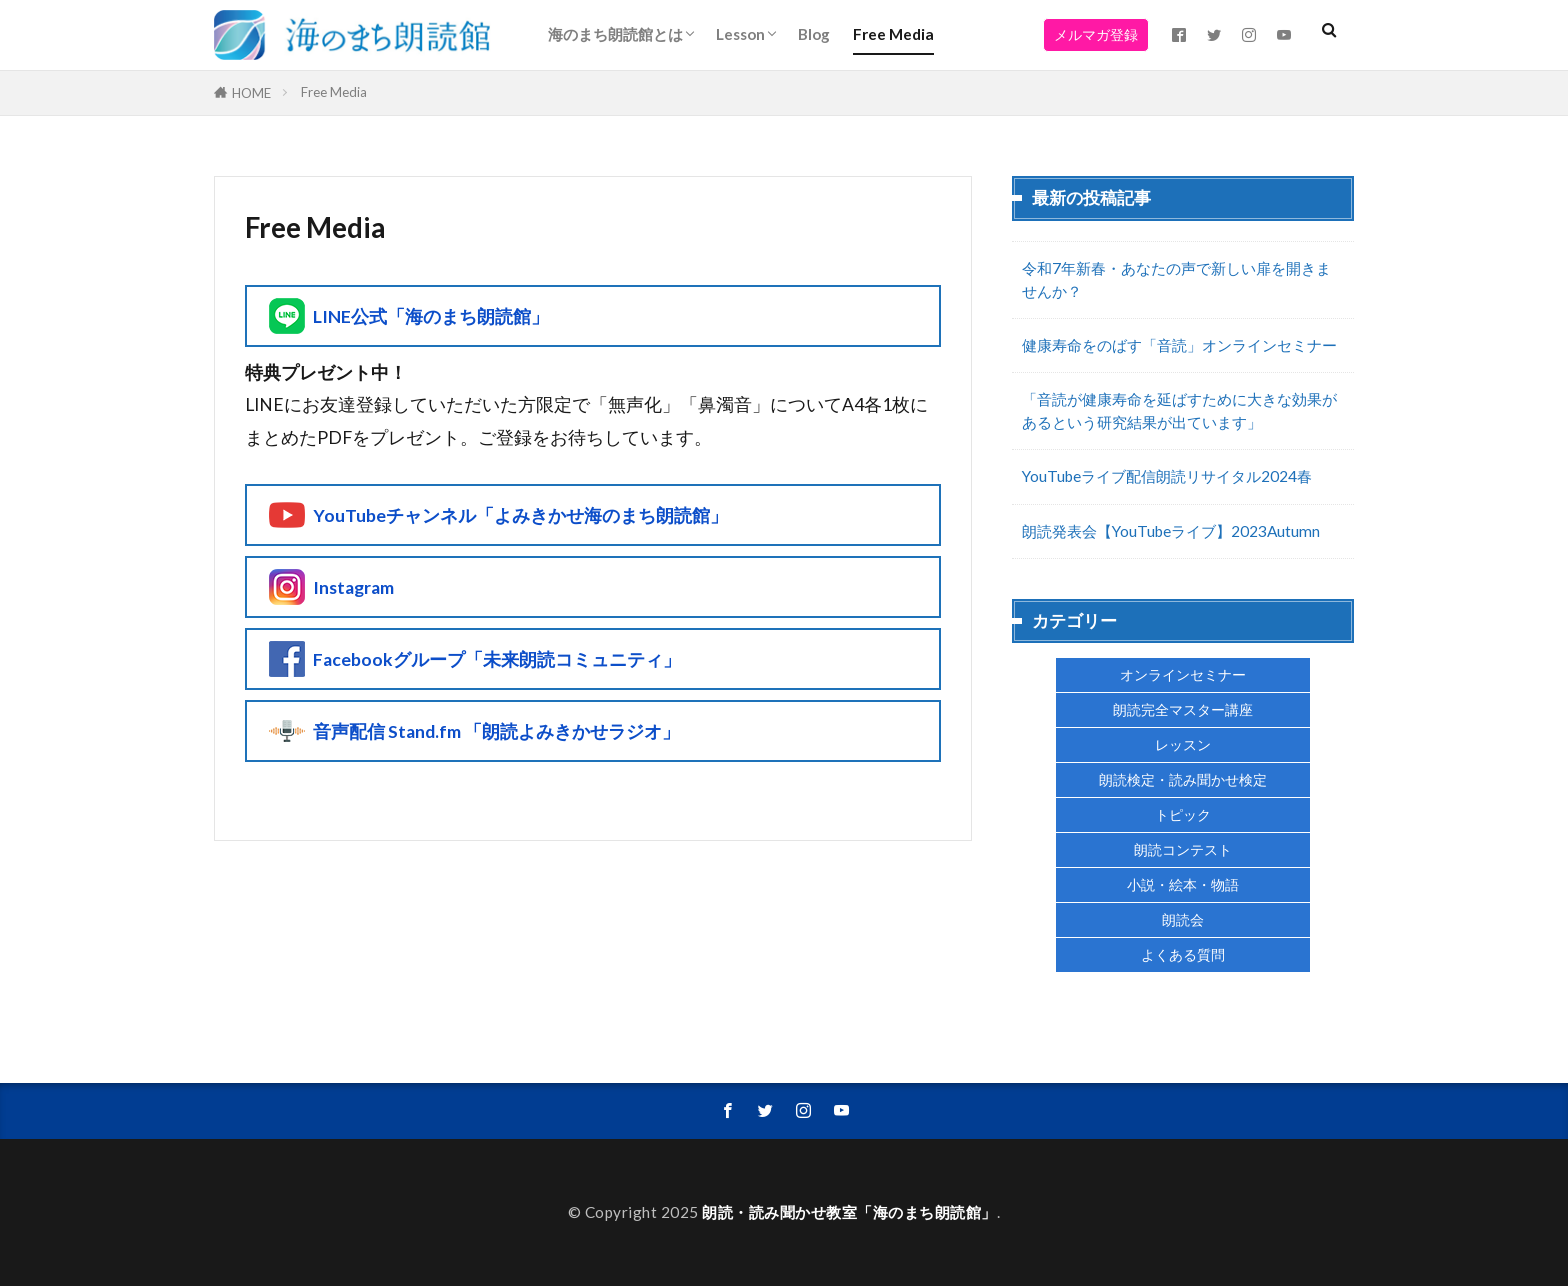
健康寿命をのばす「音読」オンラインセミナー (1179, 345)
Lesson (740, 34)
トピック (1183, 814)
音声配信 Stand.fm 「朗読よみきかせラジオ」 (496, 731)
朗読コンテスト (1183, 849)
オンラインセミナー (1183, 674)
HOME (251, 93)
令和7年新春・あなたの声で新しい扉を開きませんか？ (1176, 279)
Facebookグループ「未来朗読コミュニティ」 (497, 659)
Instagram (353, 587)
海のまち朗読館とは (615, 34)
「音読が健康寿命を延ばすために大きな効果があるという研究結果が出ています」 (1179, 410)
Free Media (893, 34)
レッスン (1183, 744)
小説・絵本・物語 (1183, 884)
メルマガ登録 (1096, 34)
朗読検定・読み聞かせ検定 (1183, 779)
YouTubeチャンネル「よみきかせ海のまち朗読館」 (520, 515)
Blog (814, 34)
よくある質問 (1183, 954)
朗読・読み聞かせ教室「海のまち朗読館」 (849, 1213)
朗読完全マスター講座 (1183, 709)
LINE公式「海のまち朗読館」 (431, 316)
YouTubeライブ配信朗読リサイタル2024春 (1167, 476)
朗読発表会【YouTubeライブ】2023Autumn (1171, 531)
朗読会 (1183, 919)
